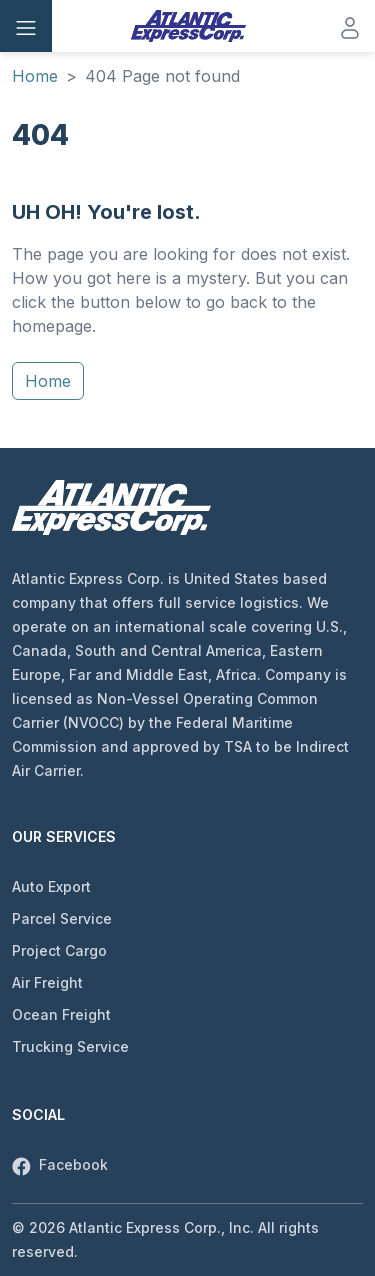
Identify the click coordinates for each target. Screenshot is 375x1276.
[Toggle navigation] (26, 26)
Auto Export (51, 886)
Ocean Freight (61, 1014)
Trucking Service (70, 1046)
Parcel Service (62, 918)
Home (35, 76)
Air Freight (47, 982)
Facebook (60, 1164)
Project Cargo (59, 950)
